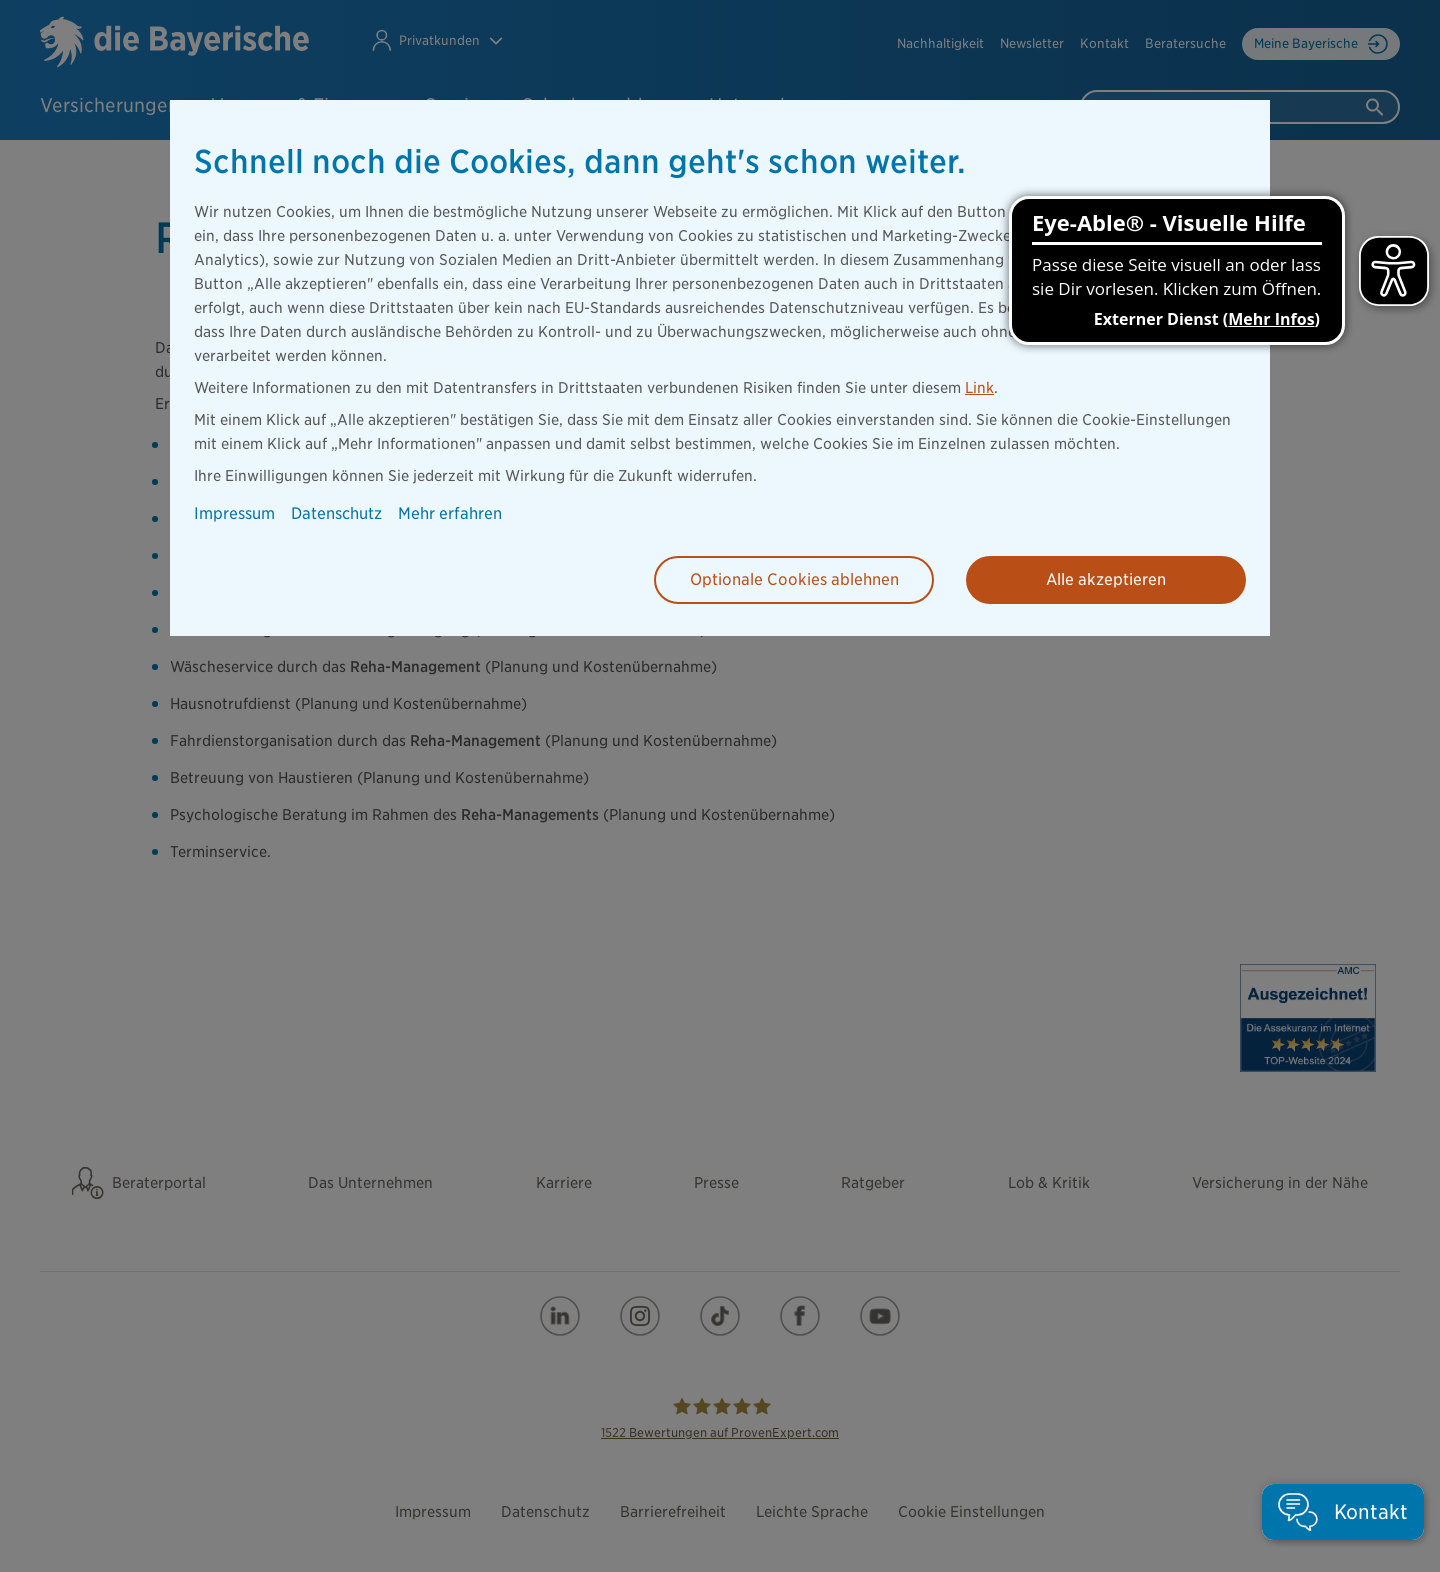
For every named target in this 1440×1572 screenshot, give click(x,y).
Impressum (234, 513)
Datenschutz (336, 513)
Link (979, 388)
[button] (1343, 1512)
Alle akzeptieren (1106, 579)
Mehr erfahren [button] (450, 513)
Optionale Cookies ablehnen (794, 579)
